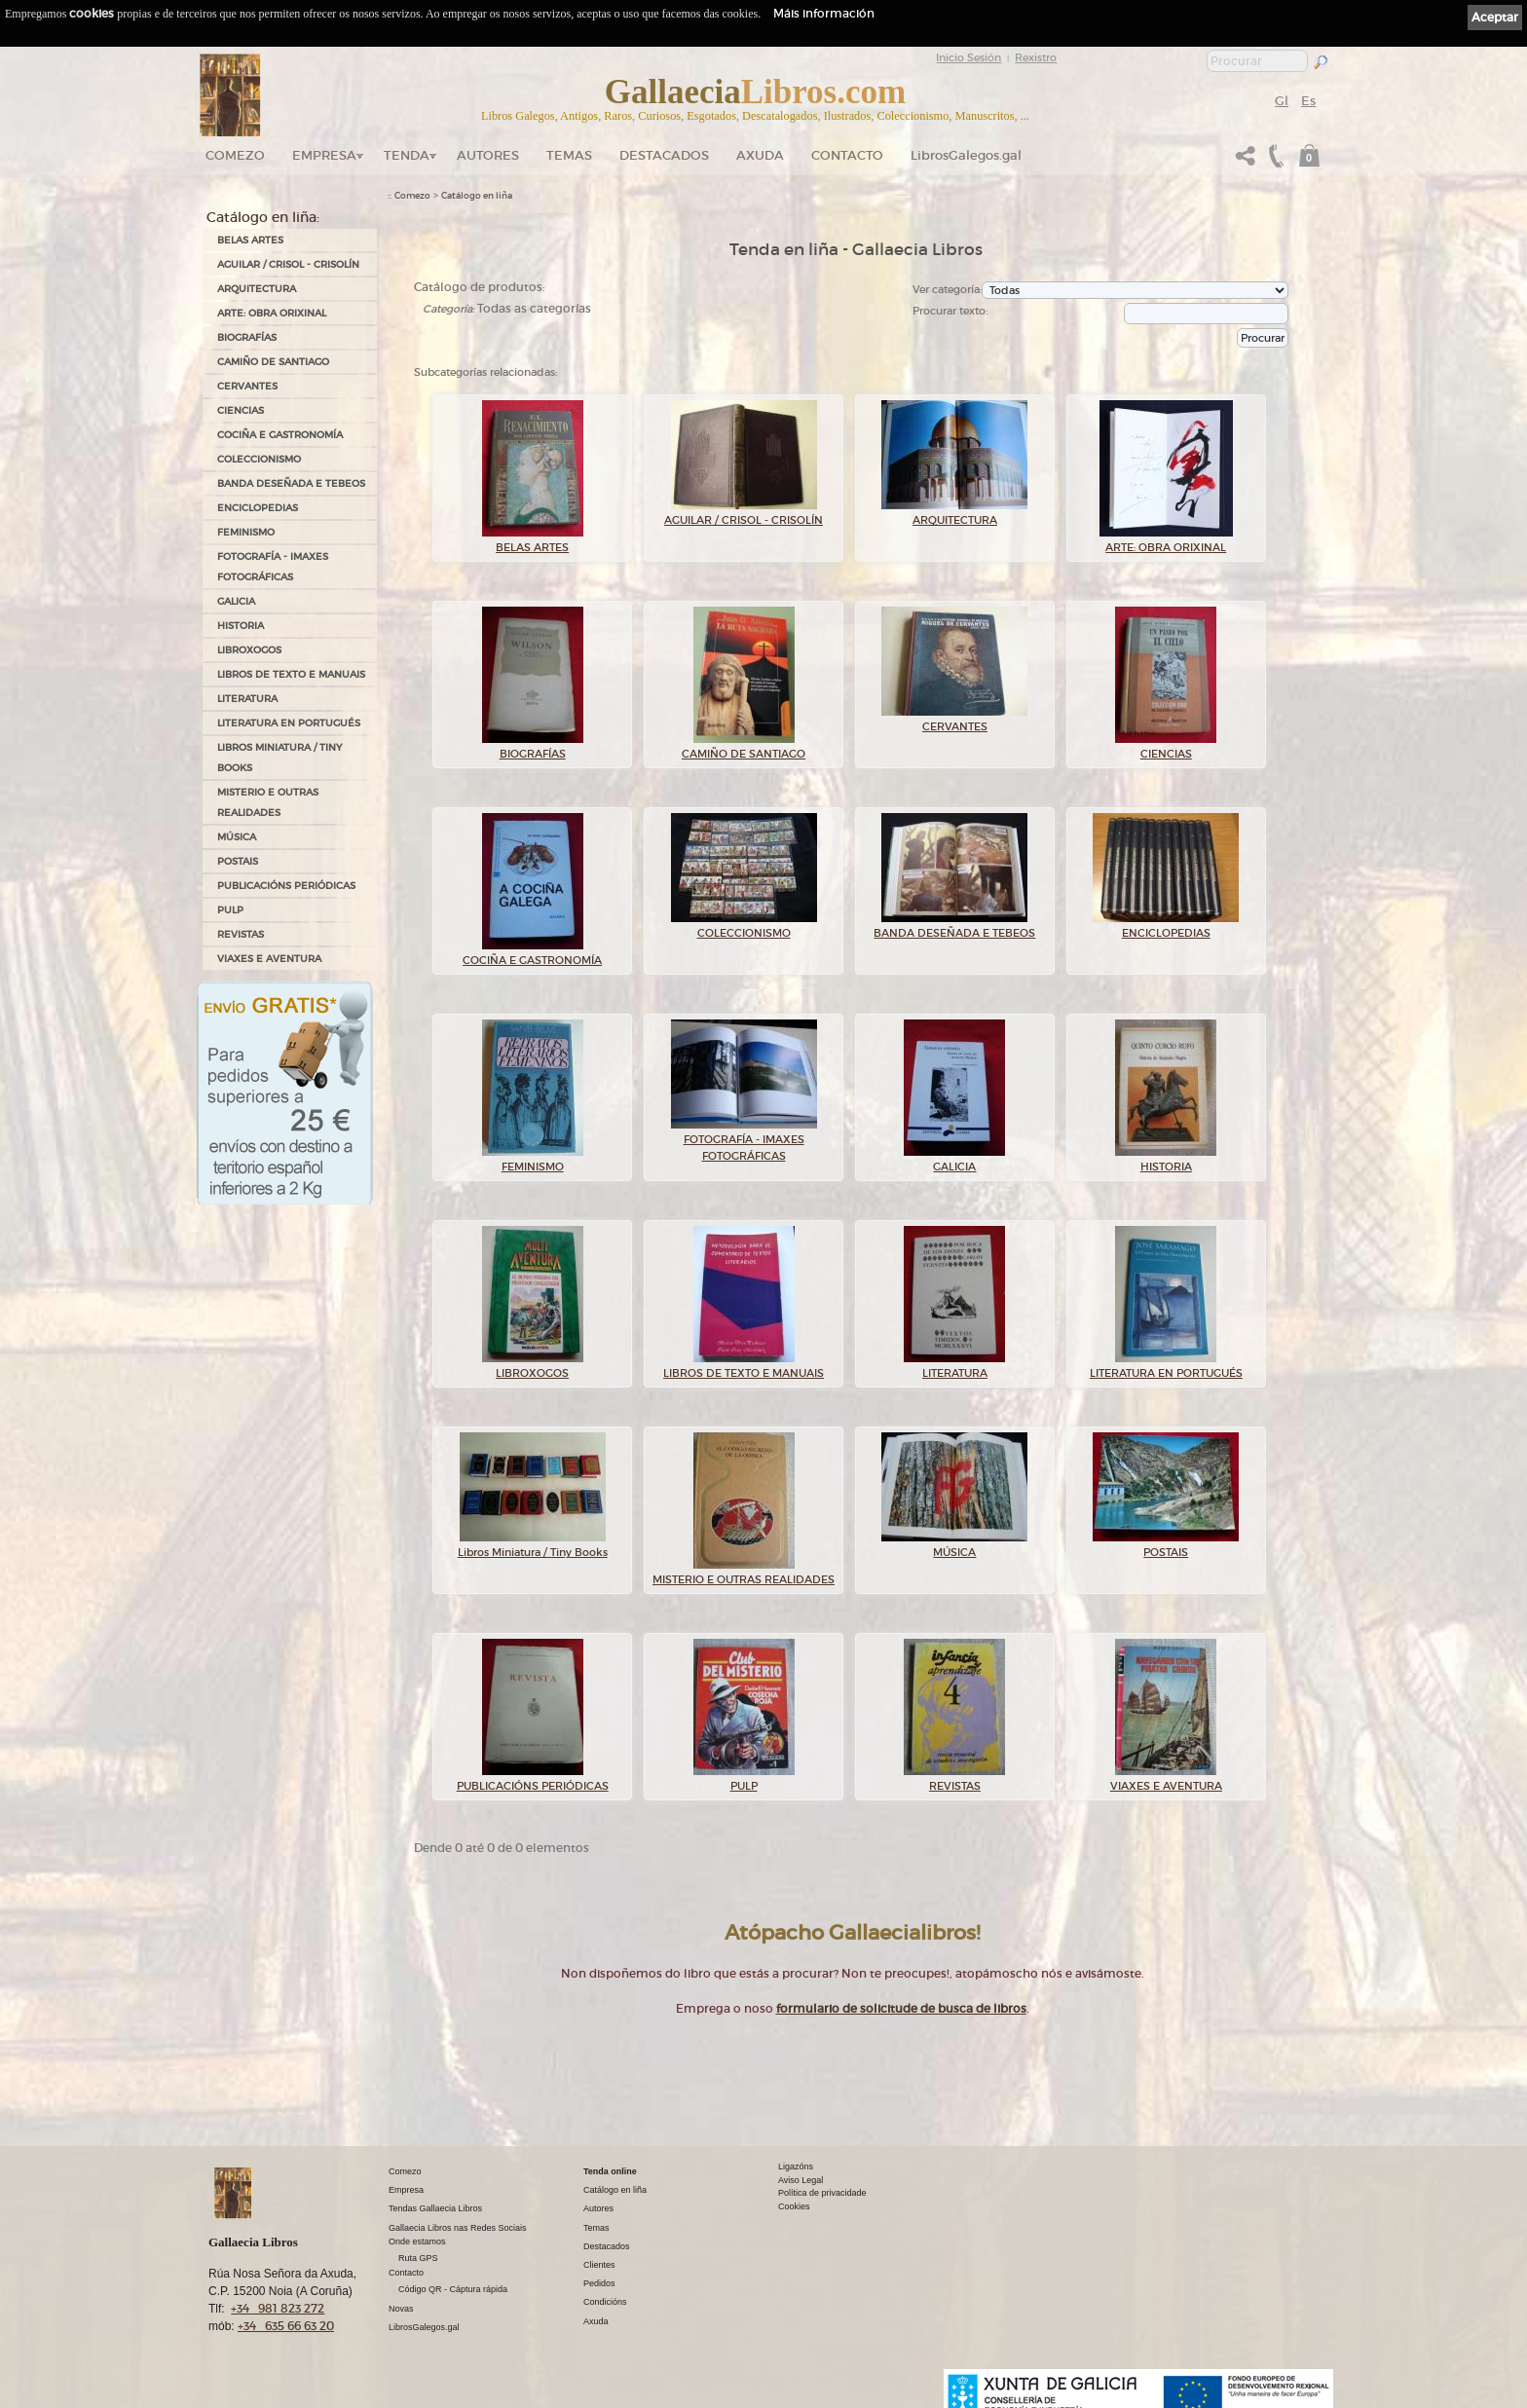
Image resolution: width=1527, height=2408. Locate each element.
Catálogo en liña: (262, 217)
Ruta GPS (418, 2258)
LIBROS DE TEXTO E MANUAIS (291, 674)
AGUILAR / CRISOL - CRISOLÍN (288, 264)
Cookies (794, 2206)
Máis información (824, 13)
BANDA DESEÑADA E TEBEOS (291, 483)
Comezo (235, 155)
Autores (488, 155)
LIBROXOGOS (249, 650)
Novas (401, 2309)
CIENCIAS (240, 410)
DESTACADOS (664, 155)
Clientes (599, 2265)
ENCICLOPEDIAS (257, 507)
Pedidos (599, 2283)
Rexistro (1036, 57)
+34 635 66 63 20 (286, 2325)
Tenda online (610, 2171)
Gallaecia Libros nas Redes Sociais (458, 2228)
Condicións (605, 2302)
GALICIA (236, 601)
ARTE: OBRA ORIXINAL (271, 313)
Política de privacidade (822, 2193)
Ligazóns (795, 2166)
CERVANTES (247, 386)
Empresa (324, 155)
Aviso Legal (800, 2180)
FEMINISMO (246, 532)
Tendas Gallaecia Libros (435, 2208)
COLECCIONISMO (259, 459)
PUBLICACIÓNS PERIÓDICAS (286, 885)
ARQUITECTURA (256, 288)
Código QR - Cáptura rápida (452, 2289)
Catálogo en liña (476, 196)
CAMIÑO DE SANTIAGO (273, 361)
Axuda (760, 155)
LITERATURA (247, 698)
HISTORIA (240, 625)
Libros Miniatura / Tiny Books (279, 757)
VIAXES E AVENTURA (269, 958)
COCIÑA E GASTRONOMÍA (280, 434)
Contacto (847, 155)
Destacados (606, 2246)
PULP (230, 910)
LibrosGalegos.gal (966, 155)
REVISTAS (240, 934)
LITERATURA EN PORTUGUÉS (288, 723)
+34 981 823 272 (277, 2308)
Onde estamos (417, 2241)
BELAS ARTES (250, 240)
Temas (569, 155)
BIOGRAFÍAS (247, 337)
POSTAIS (237, 861)
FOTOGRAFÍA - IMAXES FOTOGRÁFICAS (272, 566)
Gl (1281, 101)
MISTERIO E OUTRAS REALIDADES (267, 802)
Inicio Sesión (968, 57)
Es (1308, 101)
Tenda (406, 155)
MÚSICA (236, 837)
